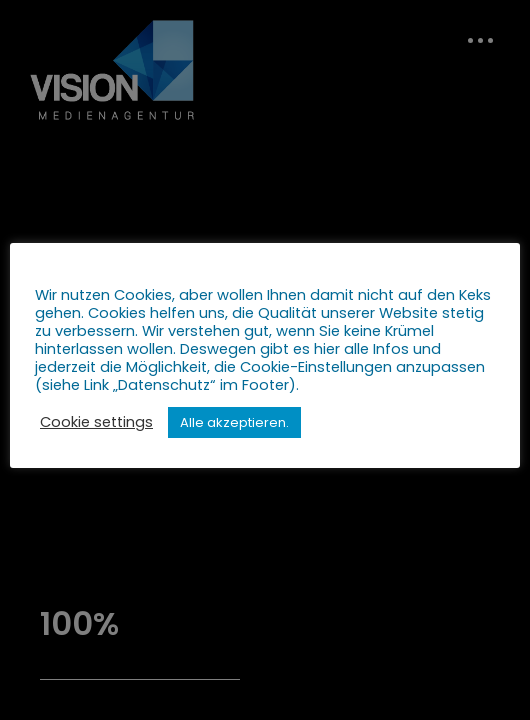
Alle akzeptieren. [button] (234, 422)
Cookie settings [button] (96, 422)
